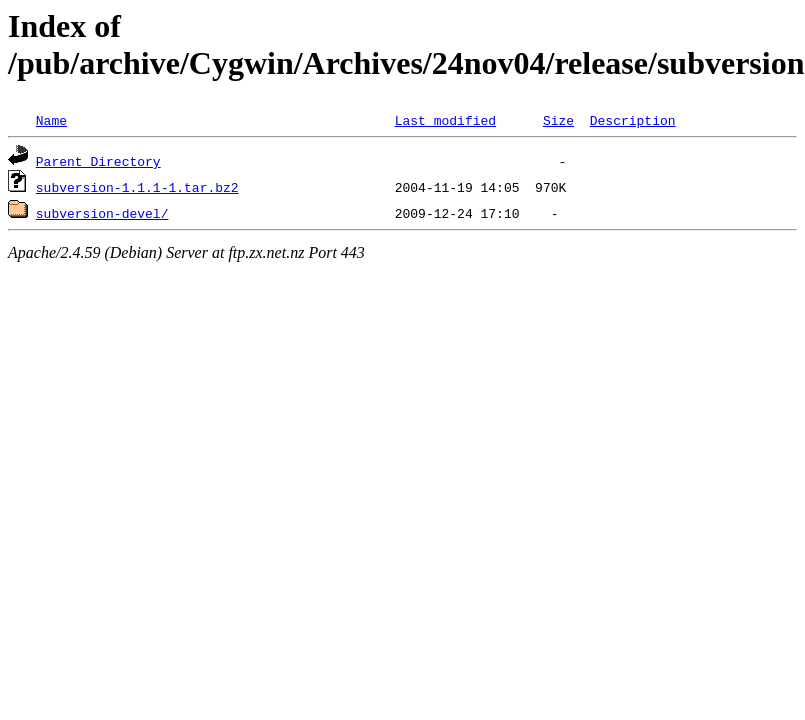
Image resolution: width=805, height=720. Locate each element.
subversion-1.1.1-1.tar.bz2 (137, 187)
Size (558, 120)
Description (633, 120)
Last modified (445, 120)
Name (51, 120)
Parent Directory (98, 161)
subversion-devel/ (102, 213)
